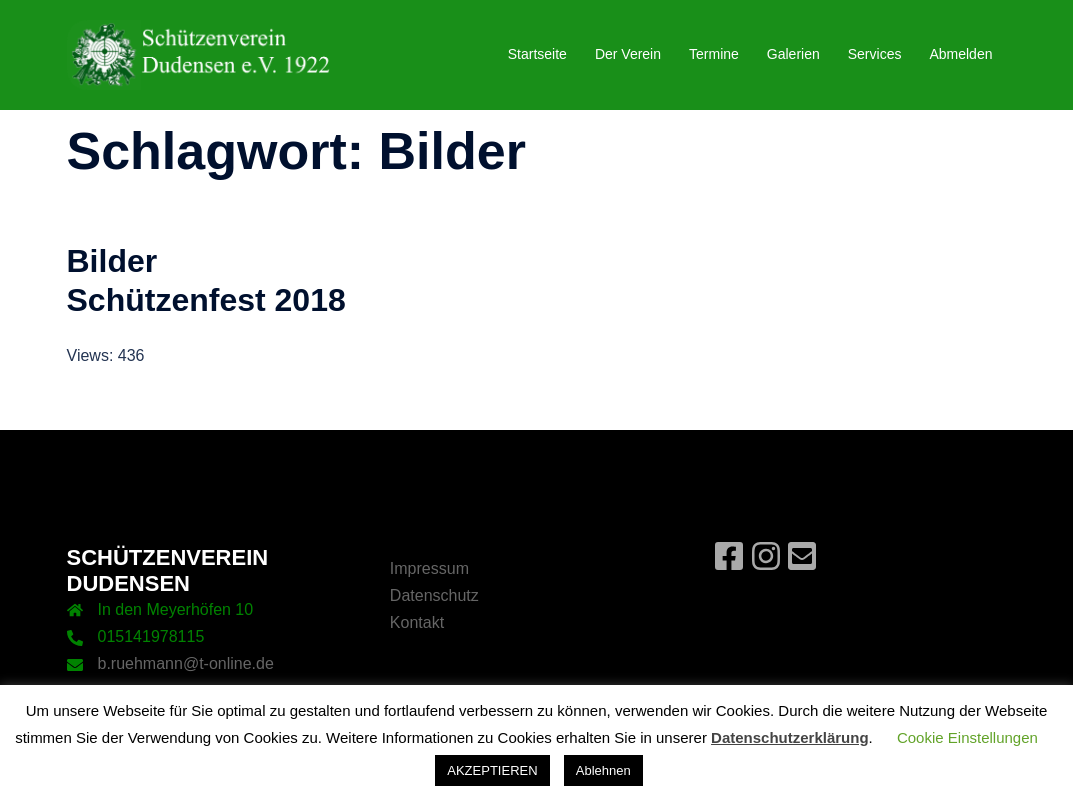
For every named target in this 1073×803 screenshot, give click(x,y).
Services (875, 54)
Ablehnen (603, 770)
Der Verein (628, 54)
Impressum (429, 568)
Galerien (793, 54)
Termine (714, 54)
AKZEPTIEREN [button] (492, 770)
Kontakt (417, 622)
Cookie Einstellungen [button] (967, 737)
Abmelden (960, 54)
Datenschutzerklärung (790, 737)
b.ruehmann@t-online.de (186, 663)
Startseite (537, 54)
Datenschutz (434, 595)
